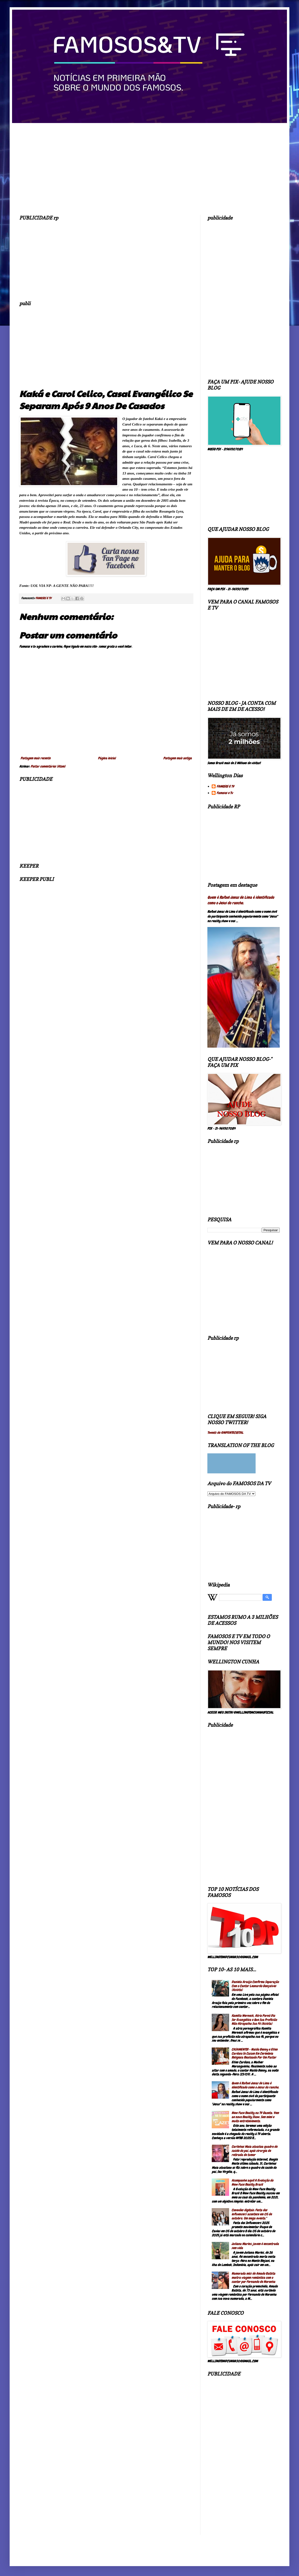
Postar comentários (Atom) (48, 766)
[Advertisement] (106, 259)
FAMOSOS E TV (225, 786)
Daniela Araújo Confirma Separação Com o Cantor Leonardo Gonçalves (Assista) (255, 1986)
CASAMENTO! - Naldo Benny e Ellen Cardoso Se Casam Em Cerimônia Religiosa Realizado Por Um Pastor (254, 2053)
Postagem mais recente (35, 758)
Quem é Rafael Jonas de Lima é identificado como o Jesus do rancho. (240, 900)
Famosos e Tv (225, 793)
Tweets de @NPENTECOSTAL (225, 1432)
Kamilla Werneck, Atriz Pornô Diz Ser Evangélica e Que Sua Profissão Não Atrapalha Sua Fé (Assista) (254, 2019)
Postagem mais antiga (177, 758)
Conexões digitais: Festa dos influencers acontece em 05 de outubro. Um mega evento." (251, 2214)
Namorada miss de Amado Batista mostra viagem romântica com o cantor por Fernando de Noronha (253, 2277)
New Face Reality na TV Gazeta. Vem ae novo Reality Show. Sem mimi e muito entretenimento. (255, 2117)
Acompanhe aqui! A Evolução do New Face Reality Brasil (252, 2182)
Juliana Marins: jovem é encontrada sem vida (255, 2246)
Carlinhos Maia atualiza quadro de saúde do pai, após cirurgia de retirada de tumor (254, 2150)
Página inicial (107, 758)
